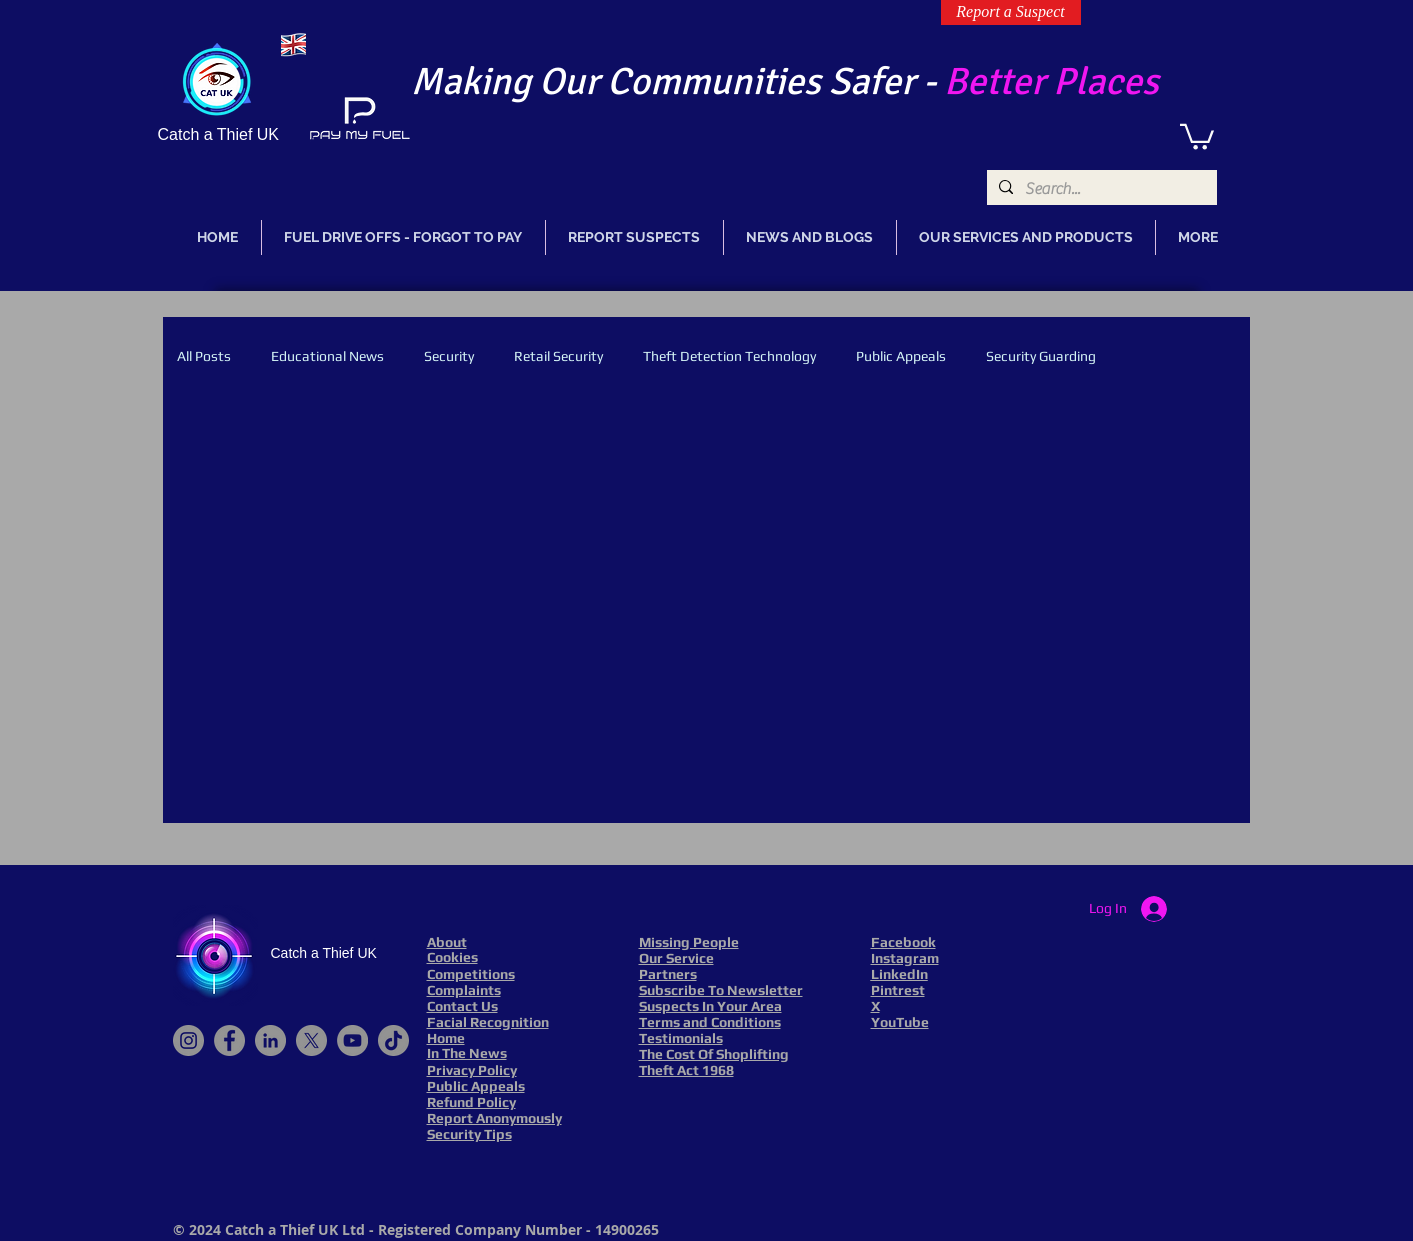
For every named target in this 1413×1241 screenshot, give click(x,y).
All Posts (204, 356)
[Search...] (1100, 189)
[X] (311, 1040)
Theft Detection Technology (729, 356)
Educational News (327, 356)
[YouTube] (352, 1040)
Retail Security (558, 356)
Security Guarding (1041, 356)
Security (449, 356)
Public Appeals (901, 356)
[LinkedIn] (270, 1040)
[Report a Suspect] (1011, 12)
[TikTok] (393, 1040)
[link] (1197, 135)
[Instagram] (188, 1040)
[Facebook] (229, 1040)
